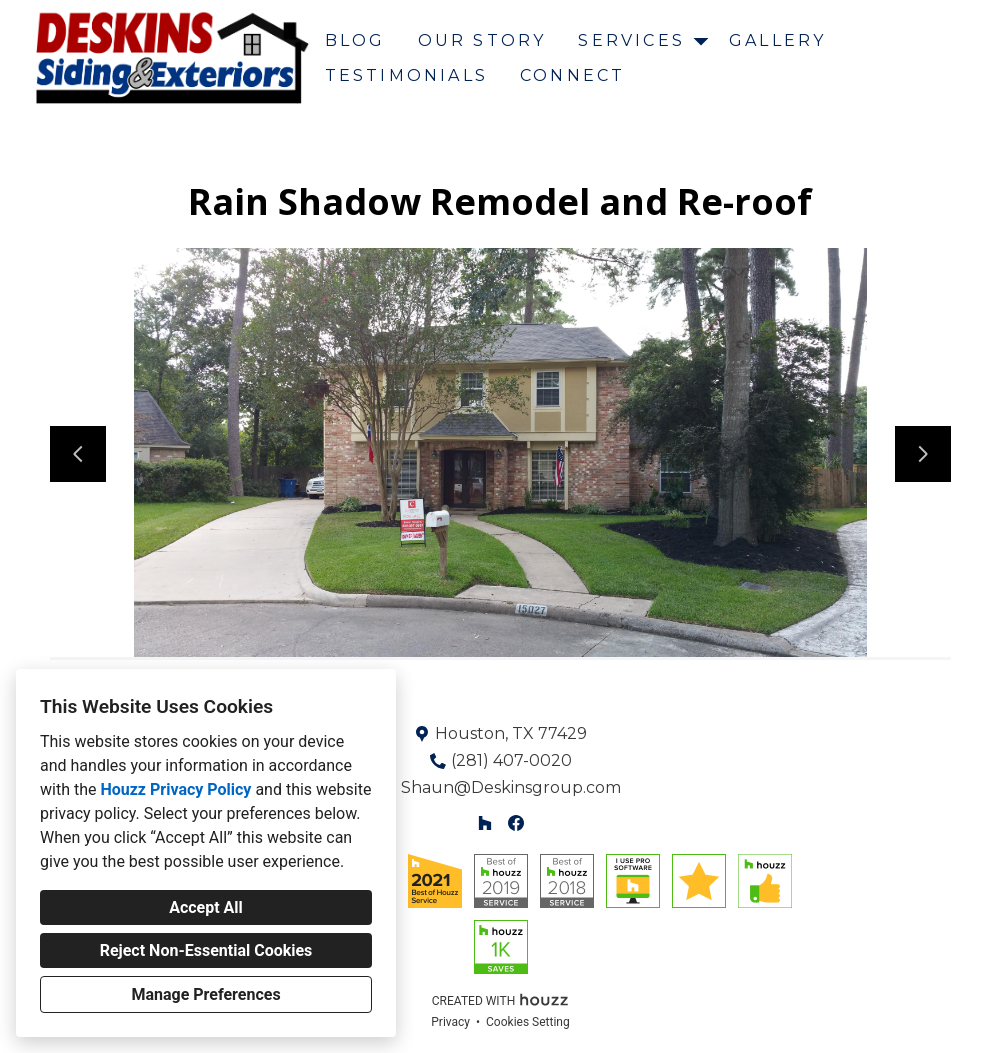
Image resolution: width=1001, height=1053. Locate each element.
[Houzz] (485, 822)
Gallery (777, 40)
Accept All (206, 907)
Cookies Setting (528, 1022)
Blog (355, 40)
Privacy (450, 1022)
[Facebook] (515, 822)
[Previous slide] (78, 454)
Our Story (482, 40)
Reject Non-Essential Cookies (206, 950)
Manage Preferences (205, 994)
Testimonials (406, 75)
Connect (572, 75)
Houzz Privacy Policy (175, 789)
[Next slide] (923, 454)
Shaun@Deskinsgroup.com (511, 787)
